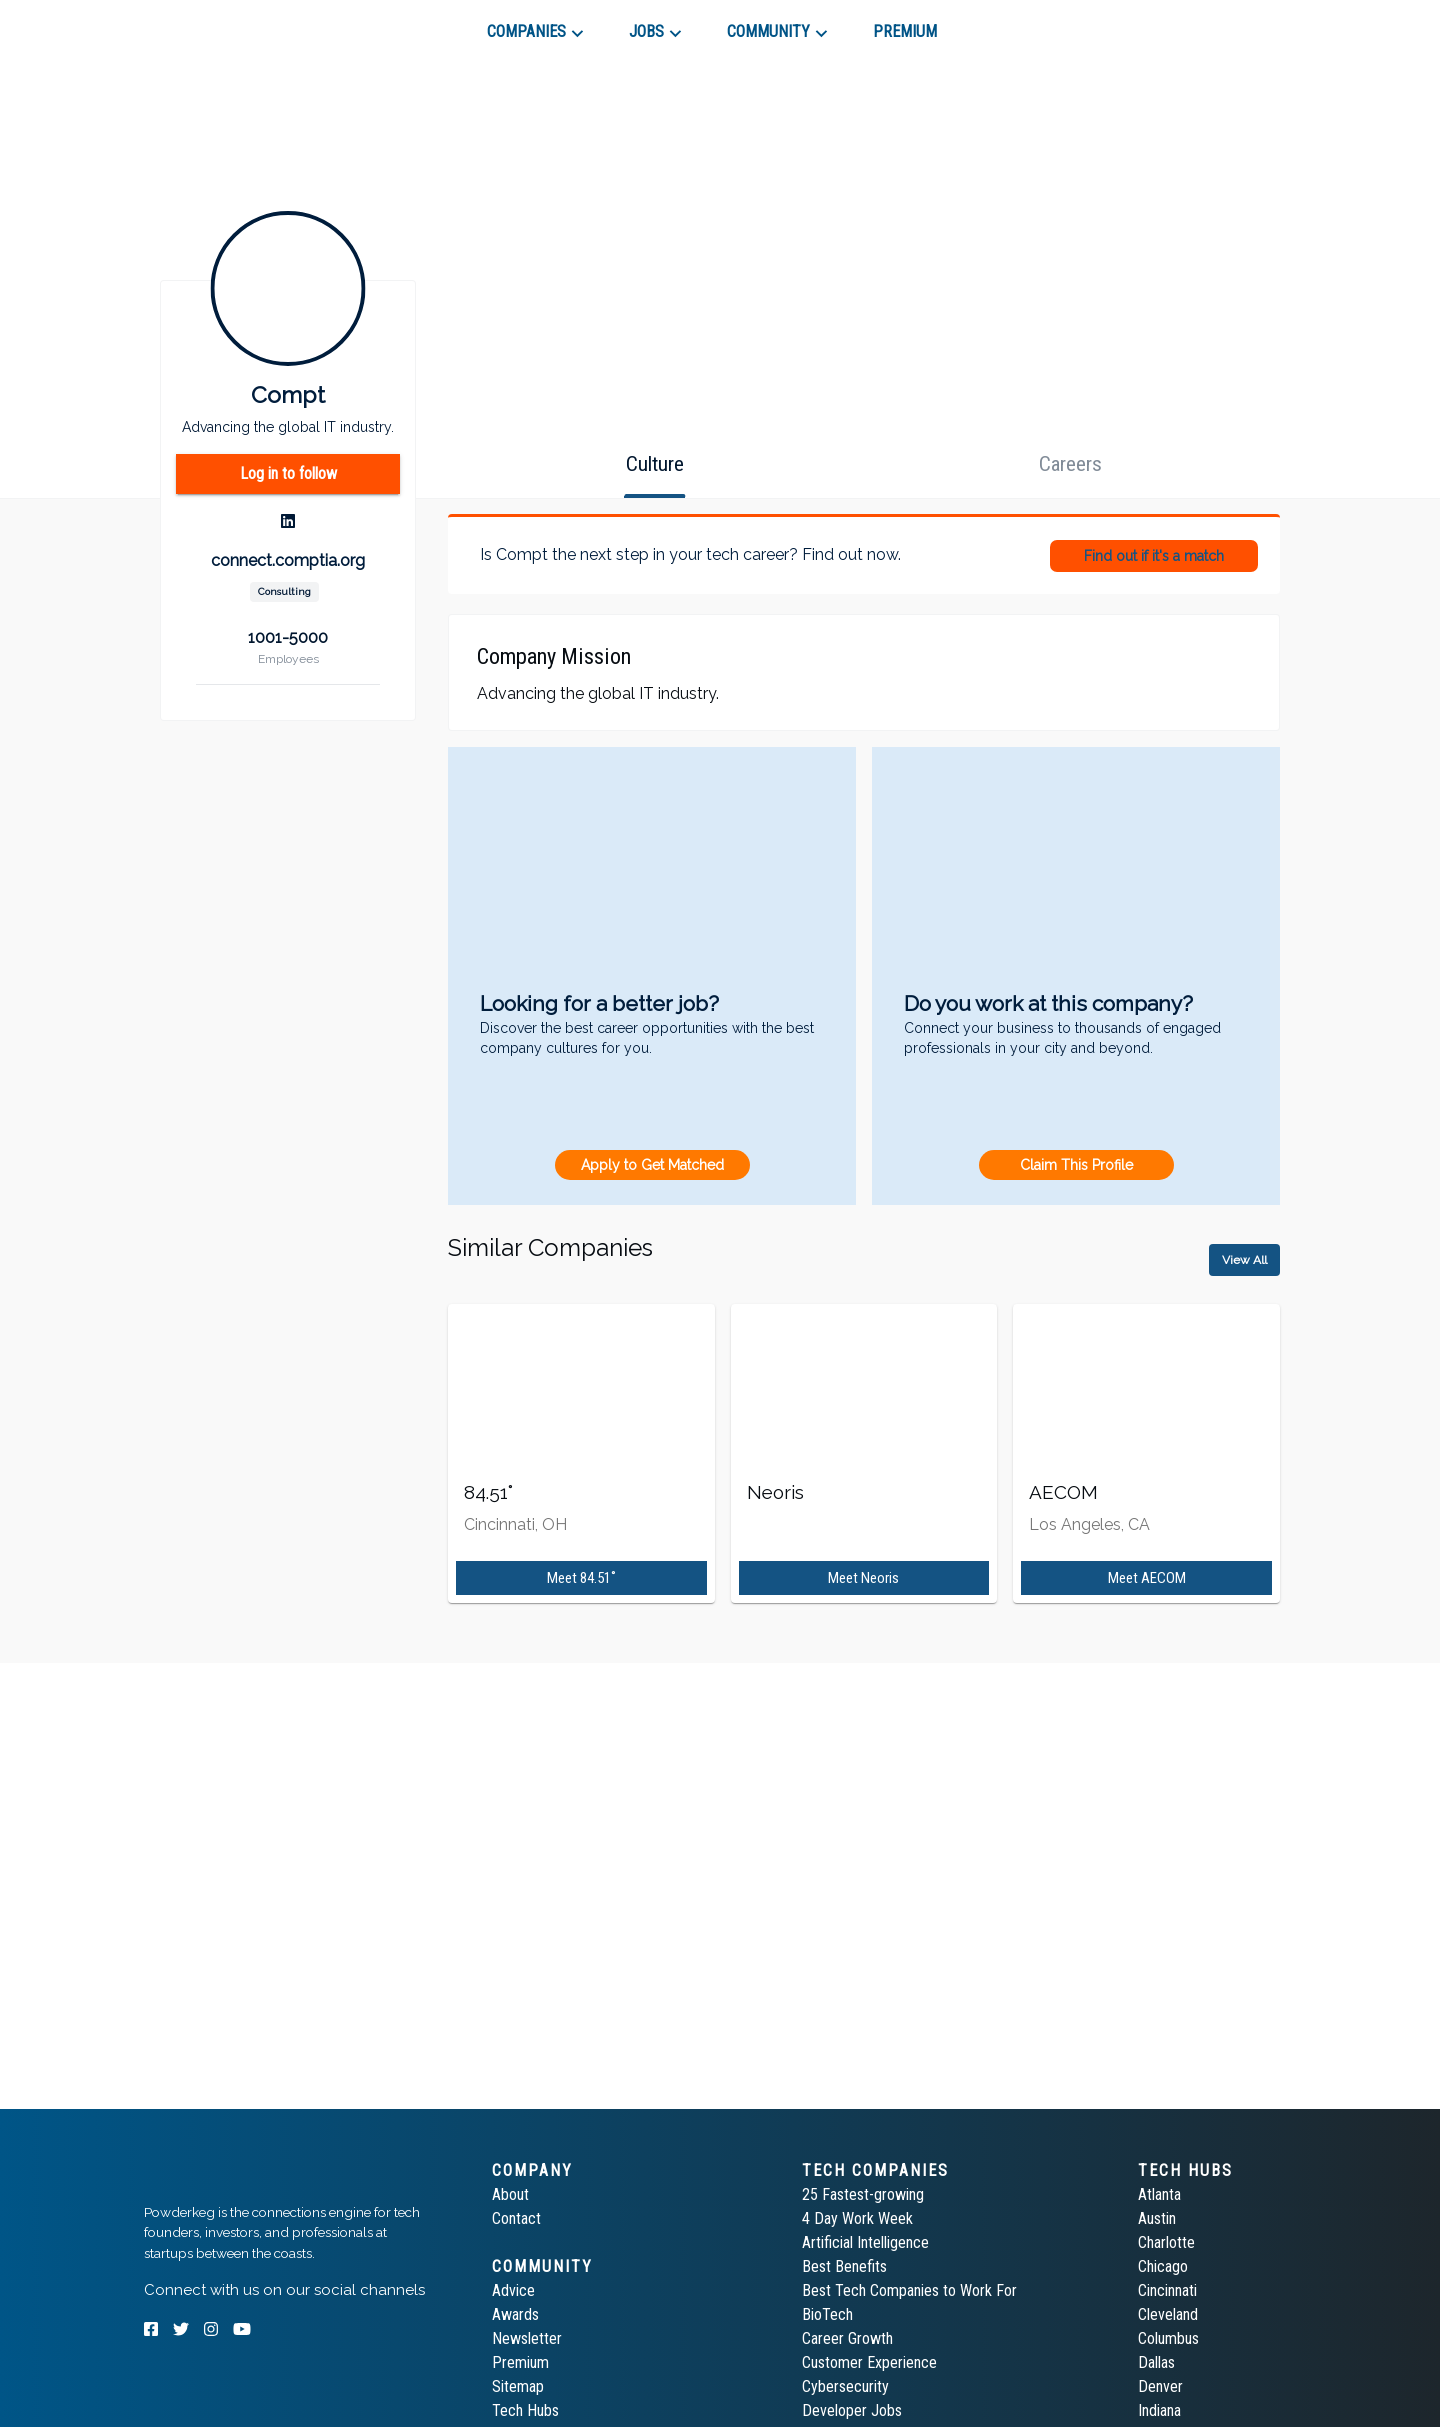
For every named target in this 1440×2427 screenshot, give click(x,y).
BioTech (827, 2314)
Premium (520, 2362)
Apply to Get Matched (652, 1165)
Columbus (1168, 2338)
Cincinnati (1167, 2290)
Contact (516, 2218)
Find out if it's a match (1154, 556)
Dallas (1156, 2362)
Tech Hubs (525, 2410)
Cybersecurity (845, 2386)
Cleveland (1168, 2314)
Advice (513, 2290)
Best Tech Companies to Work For (909, 2290)
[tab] (215, 24)
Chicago (1163, 2266)
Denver (1160, 2386)
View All (1244, 1260)
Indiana (1159, 2410)
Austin (1157, 2218)
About (510, 2194)
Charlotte (1166, 2242)
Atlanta (1159, 2194)
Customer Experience (869, 2362)
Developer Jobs (852, 2410)
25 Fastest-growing (863, 2194)
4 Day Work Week (857, 2218)
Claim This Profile (1076, 1165)
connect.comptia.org (288, 560)
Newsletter (527, 2338)
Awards (515, 2314)
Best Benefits (844, 2266)
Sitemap (518, 2386)
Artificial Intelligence (865, 2242)
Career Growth (847, 2338)
